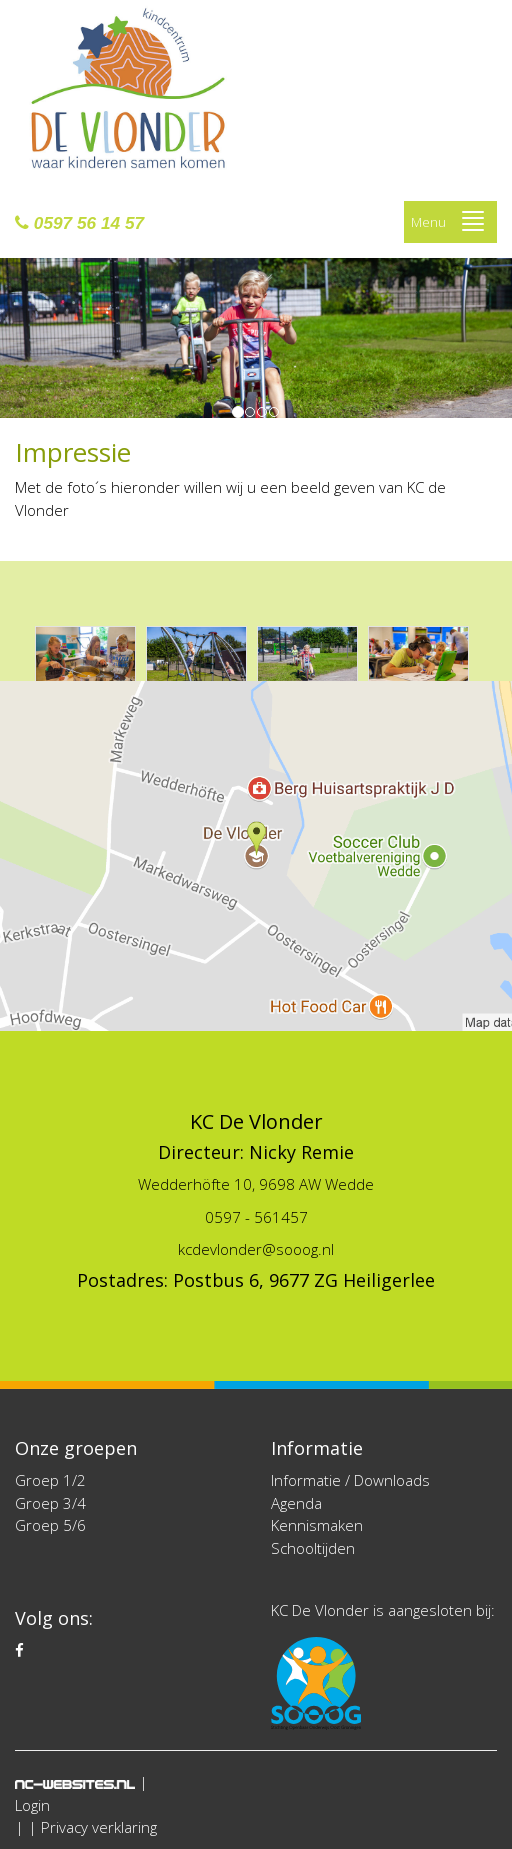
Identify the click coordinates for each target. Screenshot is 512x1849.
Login (32, 1805)
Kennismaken (317, 1525)
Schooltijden (313, 1548)
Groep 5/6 (50, 1525)
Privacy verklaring (99, 1827)
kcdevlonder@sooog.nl (256, 1249)
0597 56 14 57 (79, 223)
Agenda (296, 1503)
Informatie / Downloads (350, 1480)
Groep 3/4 (50, 1503)
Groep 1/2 (50, 1480)
